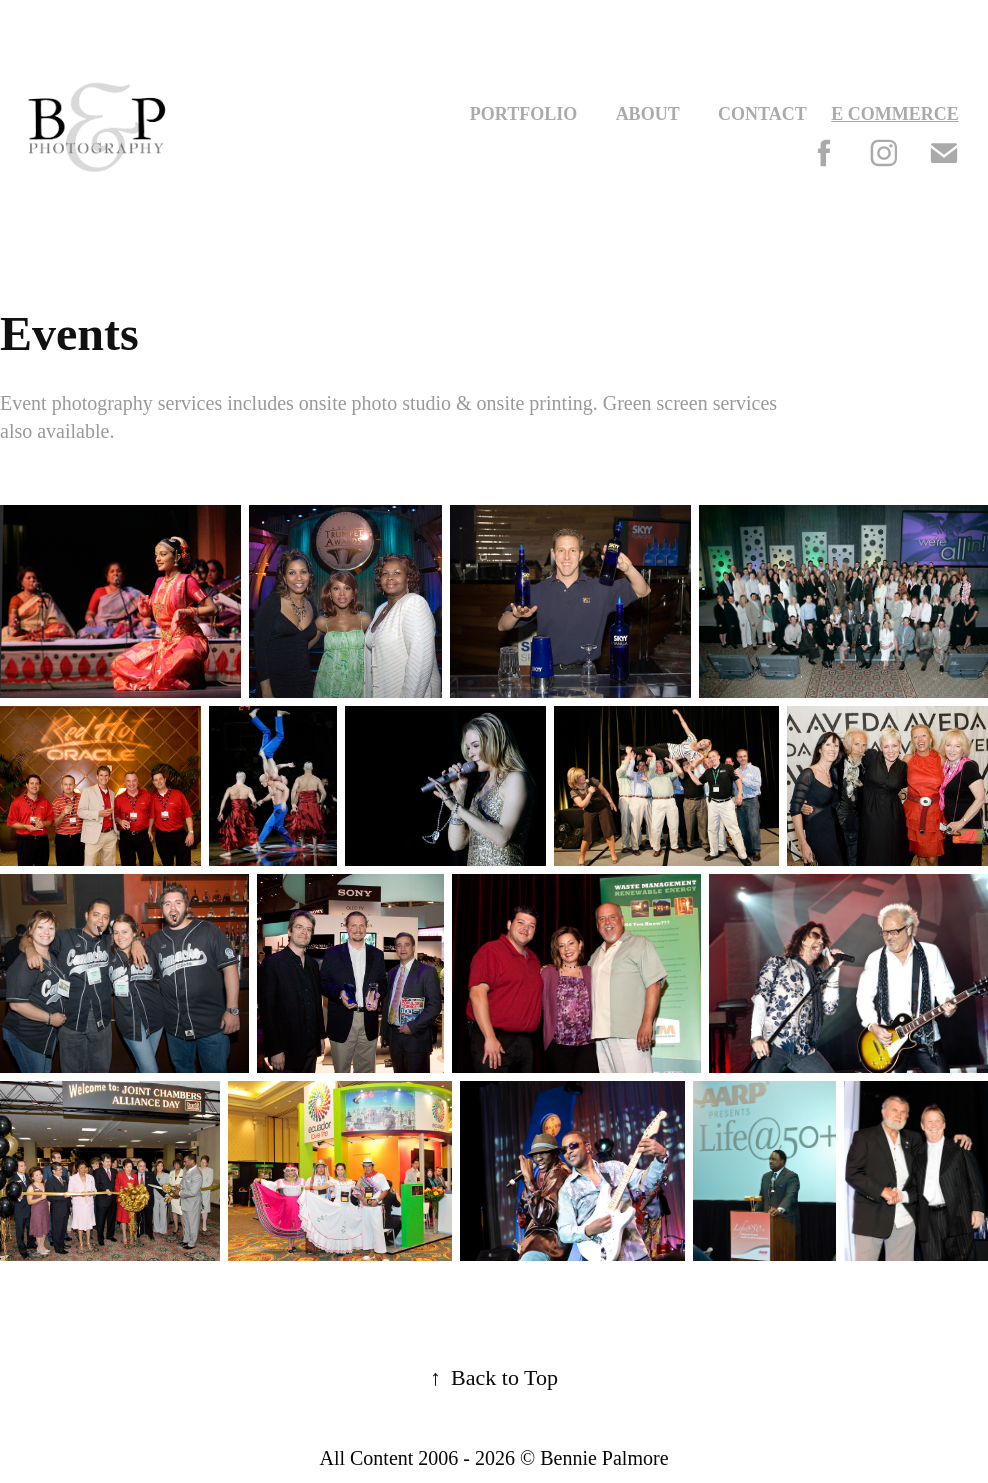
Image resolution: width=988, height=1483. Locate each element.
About (648, 114)
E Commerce (895, 114)
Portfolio (523, 114)
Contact (762, 114)
